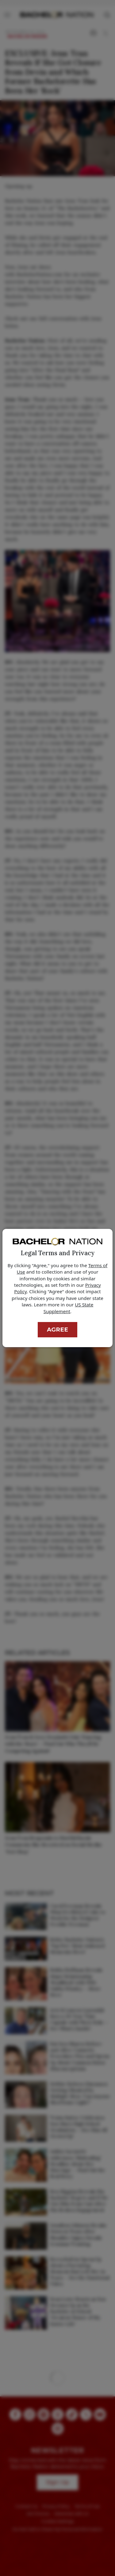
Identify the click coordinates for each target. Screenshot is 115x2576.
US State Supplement (68, 1307)
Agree (57, 1329)
